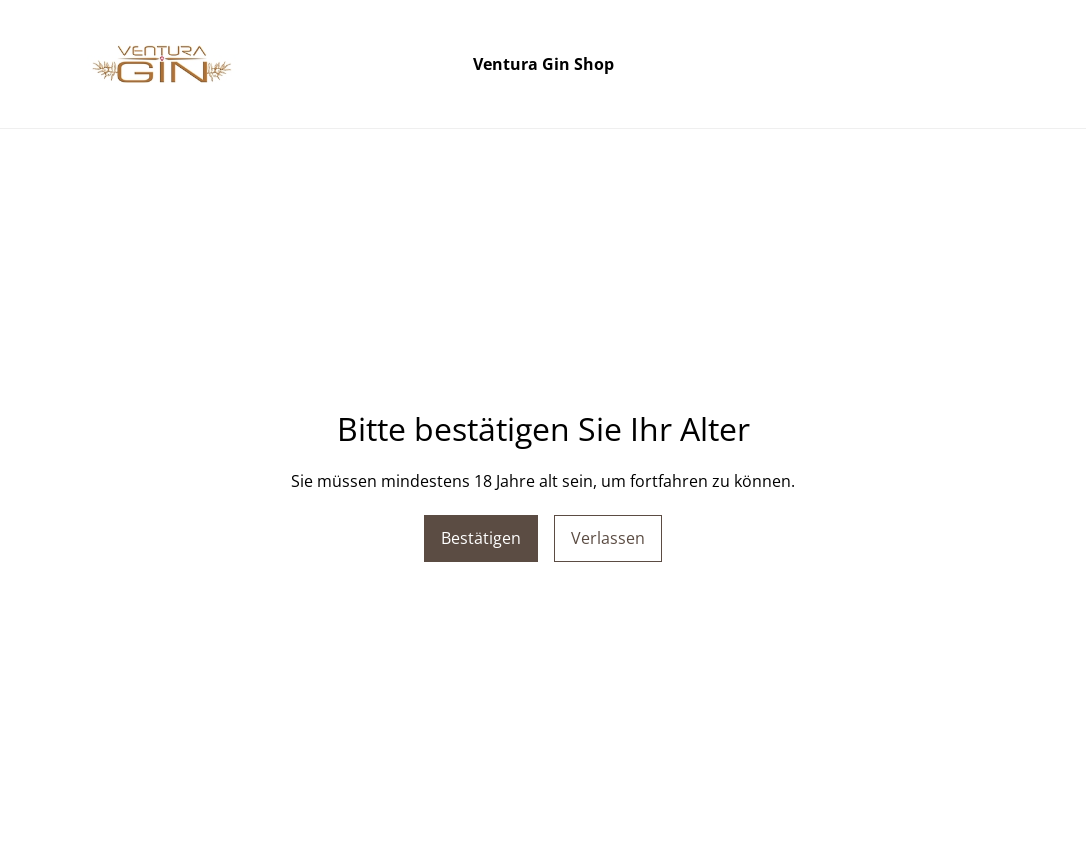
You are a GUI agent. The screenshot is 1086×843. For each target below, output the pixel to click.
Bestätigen (481, 538)
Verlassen (608, 538)
